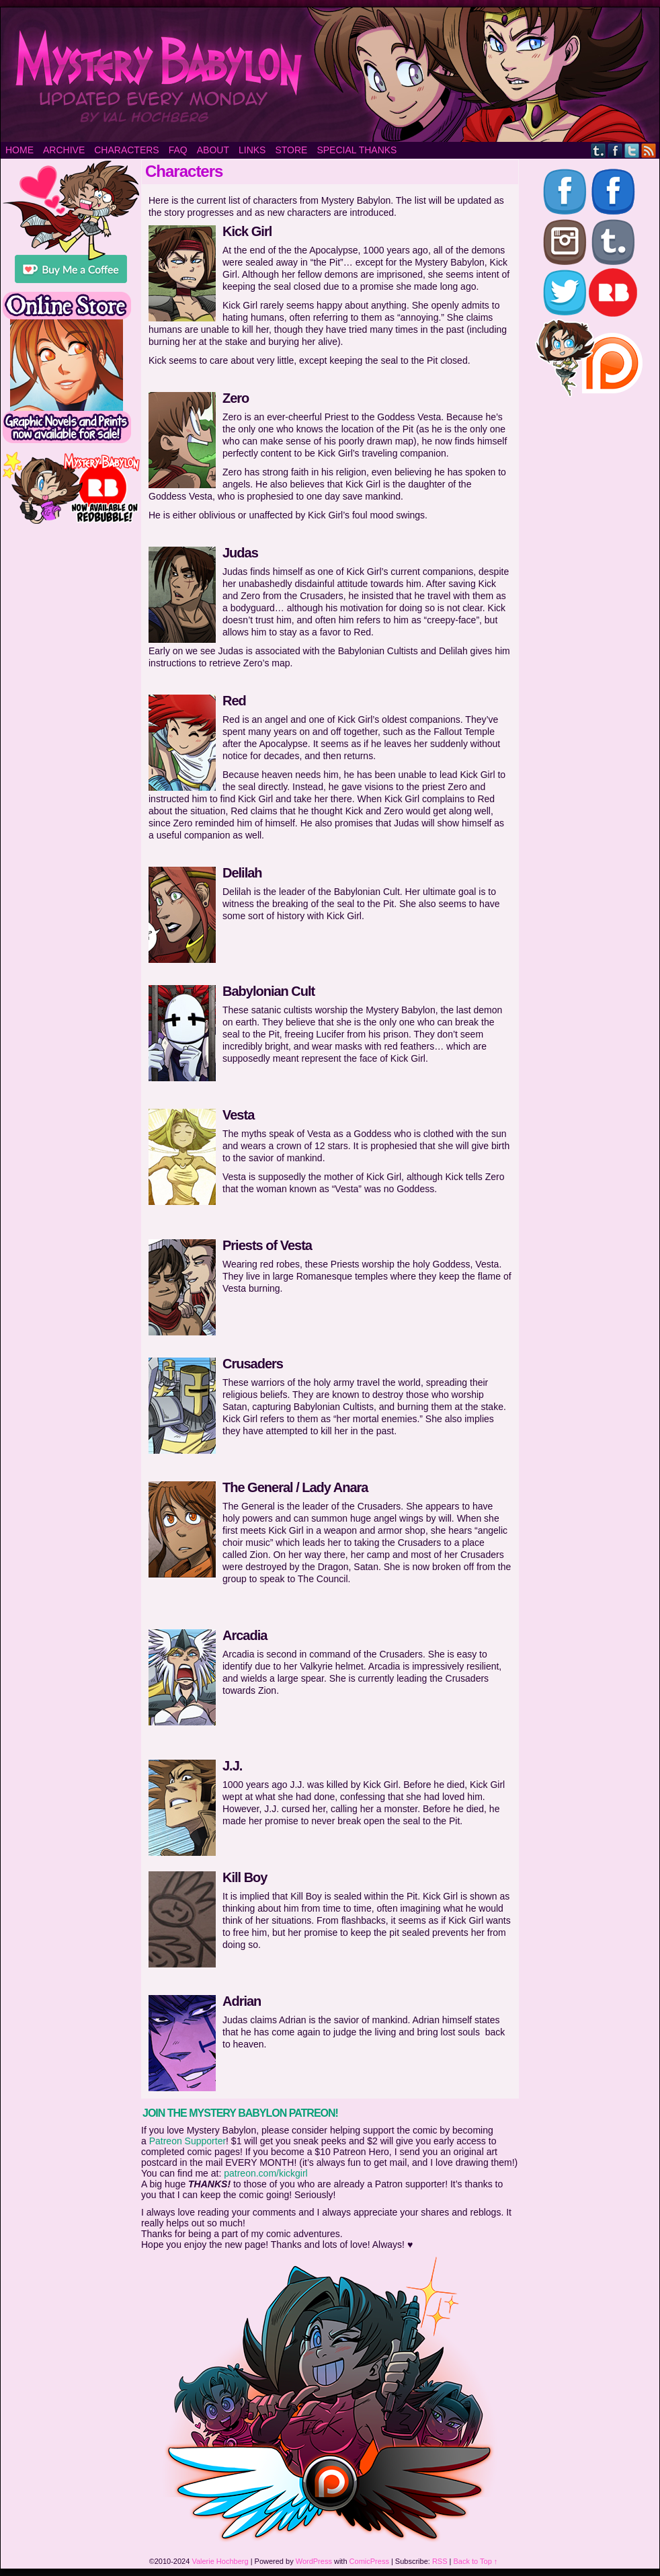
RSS (649, 150)
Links (252, 150)
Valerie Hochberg (220, 2561)
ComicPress (369, 2561)
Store (291, 150)
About (213, 150)
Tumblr (598, 150)
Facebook (615, 150)
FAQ (178, 150)
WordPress (314, 2561)
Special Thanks (357, 150)
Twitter (632, 150)
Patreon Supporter (187, 2141)
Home (19, 150)
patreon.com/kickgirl (266, 2173)
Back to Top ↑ (476, 2561)
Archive (64, 150)
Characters (126, 150)
